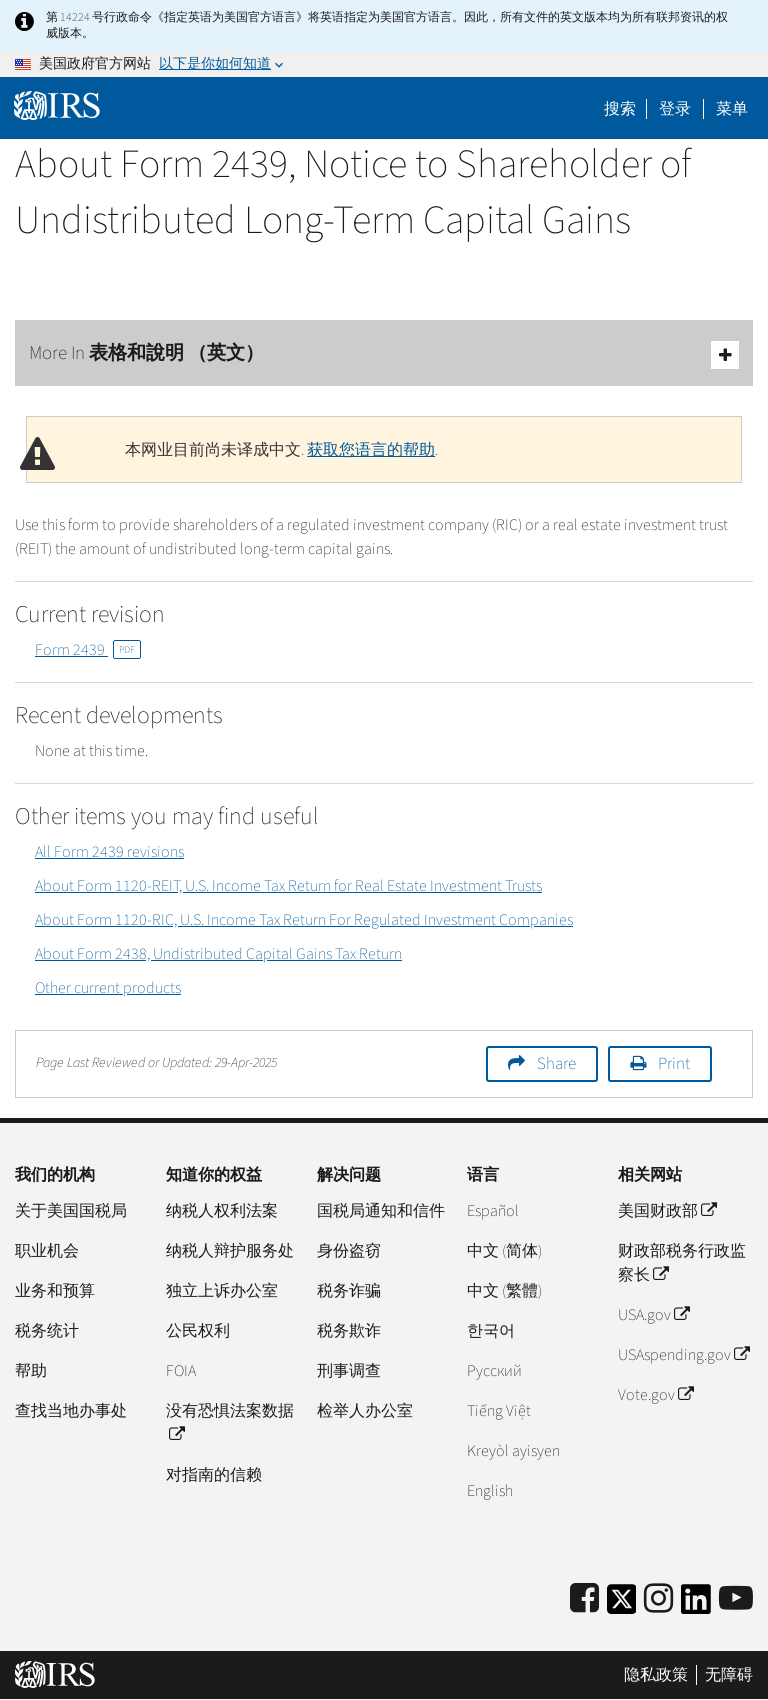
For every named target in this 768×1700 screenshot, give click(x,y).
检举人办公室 (365, 1411)
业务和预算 (55, 1291)
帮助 (31, 1371)
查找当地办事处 (71, 1411)
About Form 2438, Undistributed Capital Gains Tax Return (218, 954)
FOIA (181, 1371)
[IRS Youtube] (736, 1599)
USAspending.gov (683, 1355)
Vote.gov (655, 1395)
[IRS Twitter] (622, 1605)
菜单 (732, 109)
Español (493, 1211)
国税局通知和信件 (381, 1211)
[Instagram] (658, 1599)
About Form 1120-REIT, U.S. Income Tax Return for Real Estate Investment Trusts (288, 886)
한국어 (491, 1331)
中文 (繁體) (504, 1291)
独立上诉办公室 (222, 1291)
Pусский (494, 1371)
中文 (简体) (504, 1251)
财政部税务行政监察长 (682, 1263)
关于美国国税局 (71, 1211)
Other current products (108, 988)
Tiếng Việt (499, 1411)
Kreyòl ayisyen (513, 1451)
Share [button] (556, 1064)
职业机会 (47, 1251)
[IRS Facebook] (584, 1599)
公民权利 (198, 1331)
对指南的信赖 (214, 1475)
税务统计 (47, 1331)
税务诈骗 (349, 1291)
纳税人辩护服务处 (230, 1251)
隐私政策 (656, 1675)
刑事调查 (349, 1371)
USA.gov (653, 1315)
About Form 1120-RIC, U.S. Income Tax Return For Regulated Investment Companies (304, 920)
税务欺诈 (349, 1331)
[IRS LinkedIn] (696, 1605)
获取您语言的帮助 (371, 450)
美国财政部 (667, 1211)
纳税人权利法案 (222, 1211)
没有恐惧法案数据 (230, 1423)
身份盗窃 (349, 1251)
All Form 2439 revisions (109, 852)
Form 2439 (88, 650)
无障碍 (729, 1675)
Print (674, 1064)
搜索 (620, 109)
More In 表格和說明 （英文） (384, 354)
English (490, 1491)
